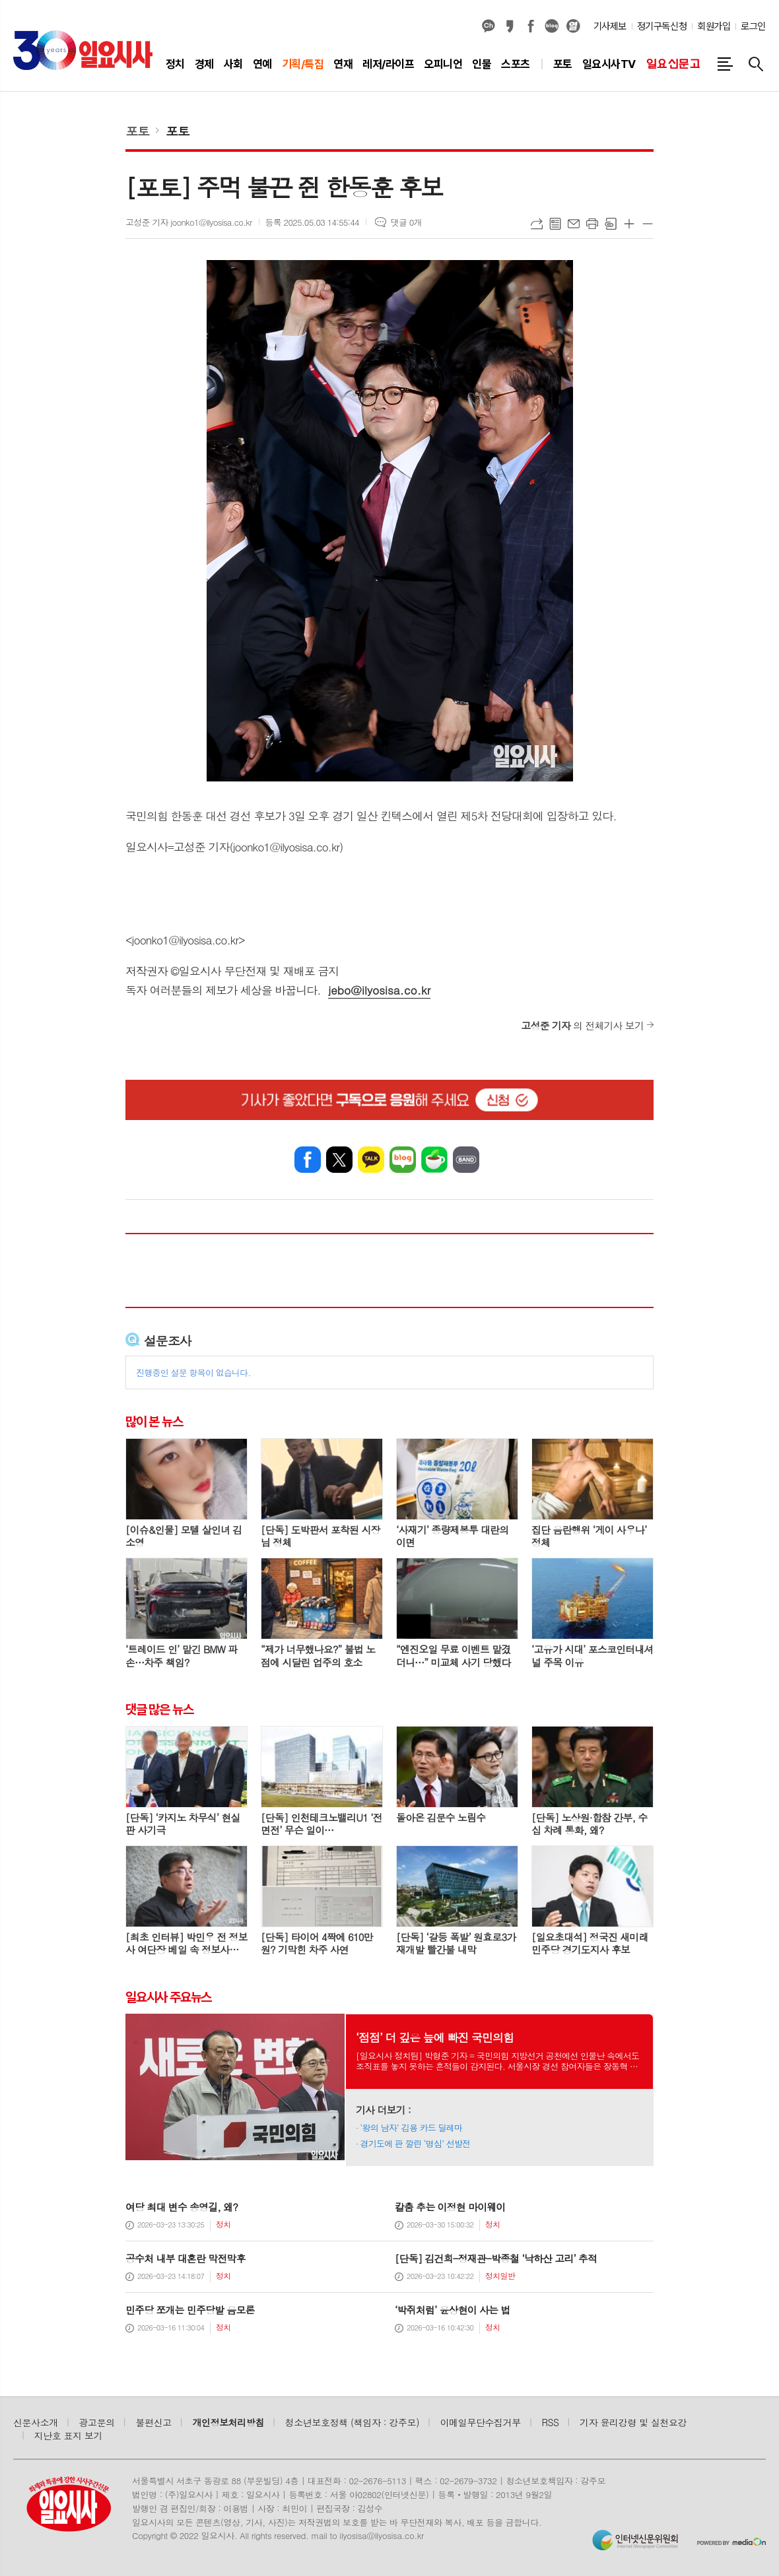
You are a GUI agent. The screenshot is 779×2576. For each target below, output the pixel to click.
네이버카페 (434, 1159)
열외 (573, 26)
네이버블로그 (552, 26)
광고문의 (97, 2422)
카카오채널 (488, 26)
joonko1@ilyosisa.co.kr (185, 940)
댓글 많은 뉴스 (159, 1709)
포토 (137, 130)
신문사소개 (35, 2422)
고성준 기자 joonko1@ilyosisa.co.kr (188, 222)
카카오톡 (371, 1159)
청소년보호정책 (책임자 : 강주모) (352, 2422)
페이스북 (531, 26)
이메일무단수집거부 (480, 2422)
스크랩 (611, 224)
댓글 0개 (406, 222)
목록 (555, 224)
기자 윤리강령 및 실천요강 (633, 2422)
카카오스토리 (510, 26)
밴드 (466, 1159)
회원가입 (713, 26)
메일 (574, 224)
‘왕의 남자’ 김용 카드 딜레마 (411, 2127)
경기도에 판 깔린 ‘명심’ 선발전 (415, 2143)
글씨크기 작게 (648, 224)
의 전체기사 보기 (582, 1025)
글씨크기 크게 (629, 224)
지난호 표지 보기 (68, 2435)
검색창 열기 (756, 64)
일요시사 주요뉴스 (168, 1997)
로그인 (753, 26)
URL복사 (537, 224)
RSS (550, 2422)
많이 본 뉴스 (154, 1422)
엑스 (339, 1159)
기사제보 (610, 26)
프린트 (592, 224)
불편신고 (153, 2422)
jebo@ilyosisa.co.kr (379, 990)
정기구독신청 (662, 26)
